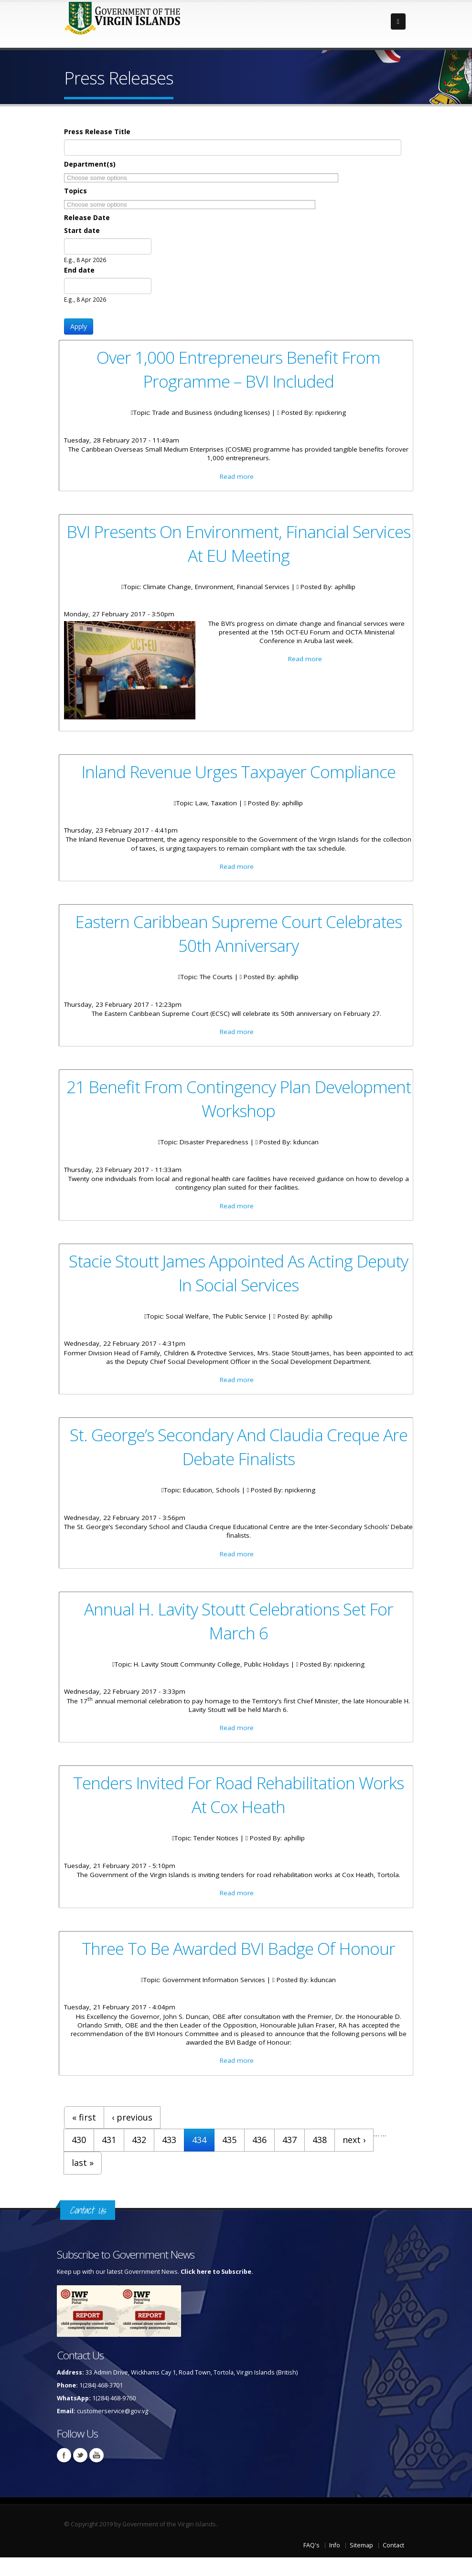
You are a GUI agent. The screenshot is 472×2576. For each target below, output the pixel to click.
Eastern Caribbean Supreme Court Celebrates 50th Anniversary (238, 938)
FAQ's (311, 2564)
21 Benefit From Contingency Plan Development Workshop (238, 1105)
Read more (237, 478)
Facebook (64, 2474)
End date (79, 269)
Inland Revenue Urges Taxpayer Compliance (238, 774)
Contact (393, 2564)
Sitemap (361, 2564)
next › (354, 2158)
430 (79, 2158)
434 (199, 2158)
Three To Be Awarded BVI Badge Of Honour (238, 1964)
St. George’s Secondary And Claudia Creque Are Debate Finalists (238, 1457)
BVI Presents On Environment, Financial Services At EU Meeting (238, 545)
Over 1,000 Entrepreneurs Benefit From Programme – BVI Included (238, 369)
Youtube (96, 2474)
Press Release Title (97, 131)
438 (319, 2158)
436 (259, 2158)
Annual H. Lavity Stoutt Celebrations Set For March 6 (238, 1633)
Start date (82, 230)
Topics (75, 190)
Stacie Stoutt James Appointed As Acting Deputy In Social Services (238, 1281)
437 (289, 2158)
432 (139, 2158)
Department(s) (90, 164)
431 (109, 2158)
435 (229, 2158)
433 (169, 2158)
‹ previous (132, 2136)
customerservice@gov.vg (112, 2430)
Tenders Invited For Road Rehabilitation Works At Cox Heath (238, 1809)
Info (334, 2564)
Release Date (87, 217)
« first (84, 2136)
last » (83, 2181)
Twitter (80, 2474)
